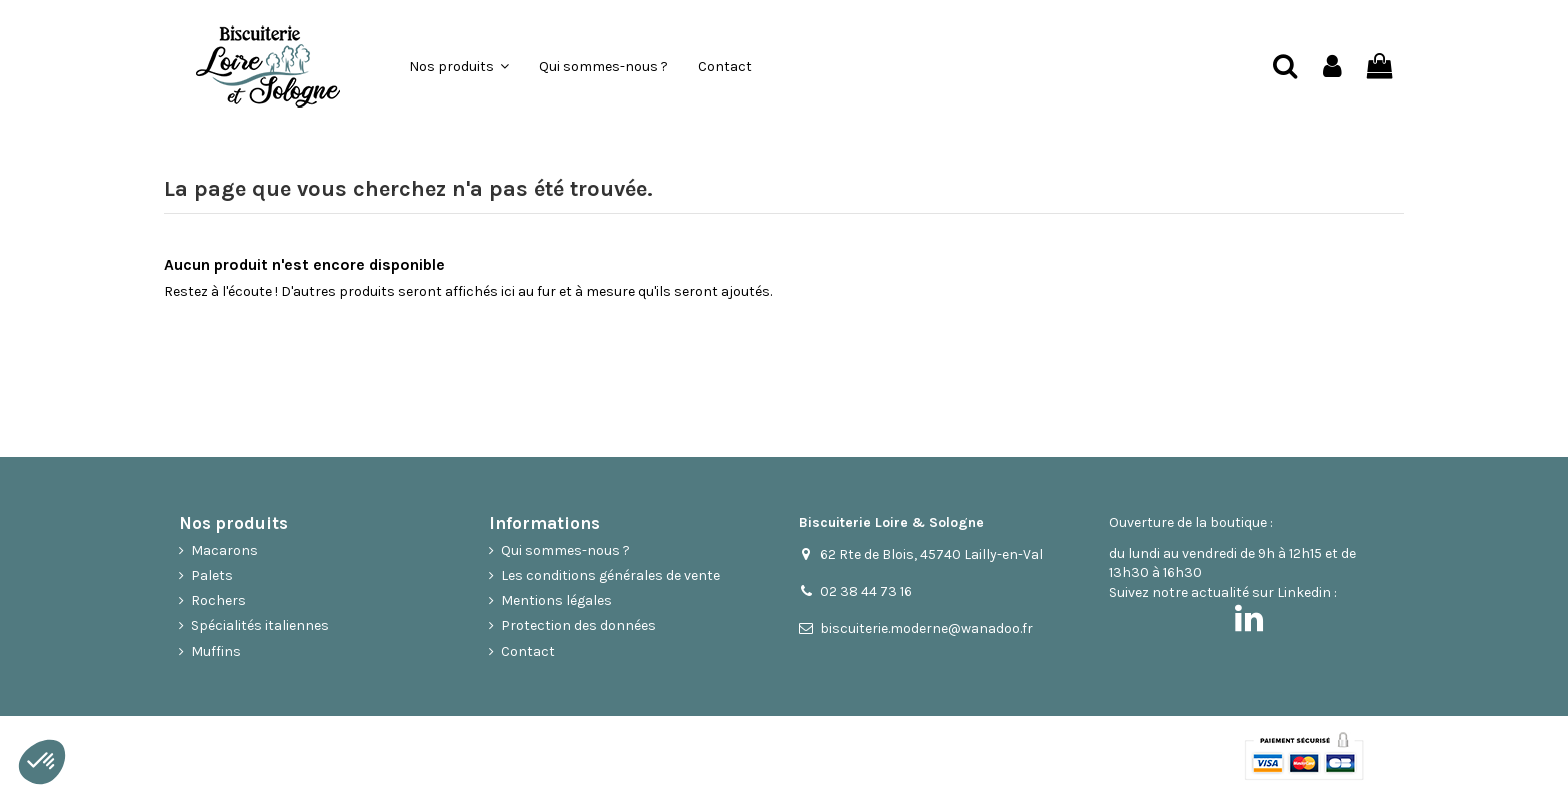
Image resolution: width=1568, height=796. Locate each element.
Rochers (218, 600)
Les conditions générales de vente (610, 575)
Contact (528, 651)
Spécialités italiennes (260, 625)
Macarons (224, 550)
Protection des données (578, 625)
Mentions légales (556, 600)
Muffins (216, 651)
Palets (212, 575)
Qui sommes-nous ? (565, 550)
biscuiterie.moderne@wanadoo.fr (926, 628)
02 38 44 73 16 (866, 591)
